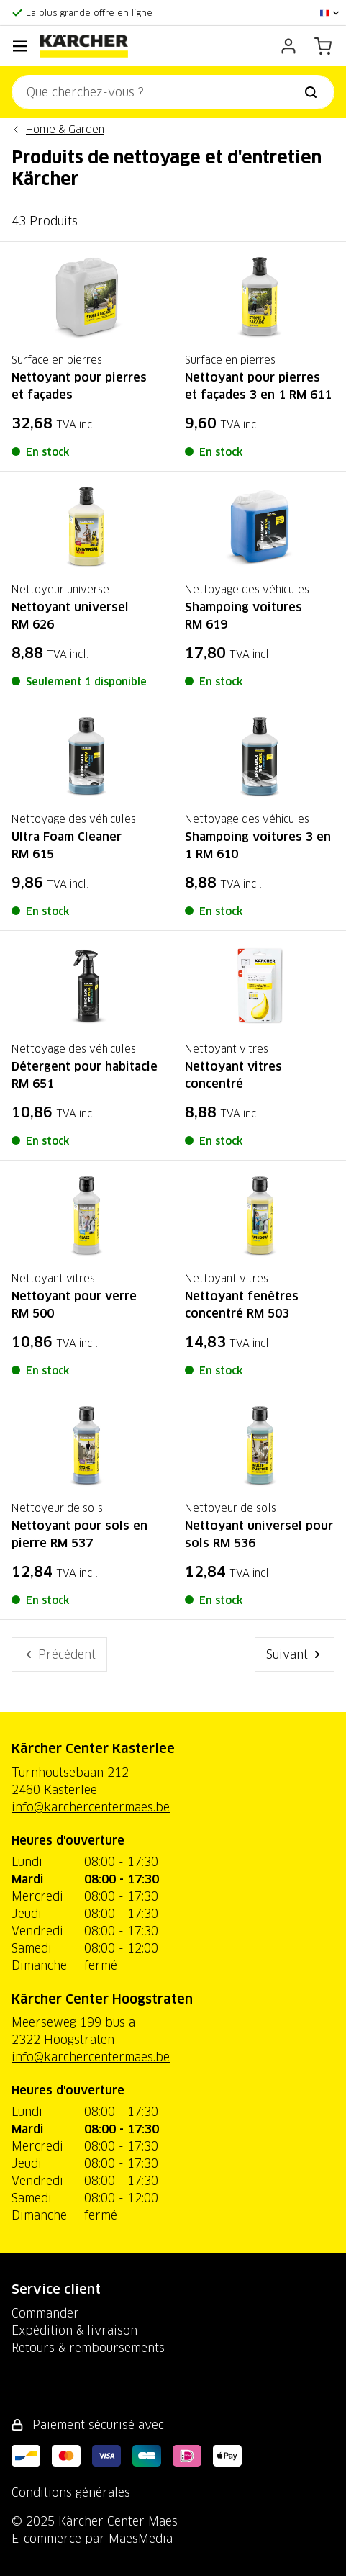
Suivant (294, 1654)
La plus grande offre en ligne (89, 12)
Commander (45, 2313)
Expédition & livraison (74, 2330)
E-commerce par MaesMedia (92, 2538)
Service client (56, 2289)
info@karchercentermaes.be (91, 1807)
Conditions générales (71, 2492)
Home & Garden (65, 129)
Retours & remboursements (88, 2347)
